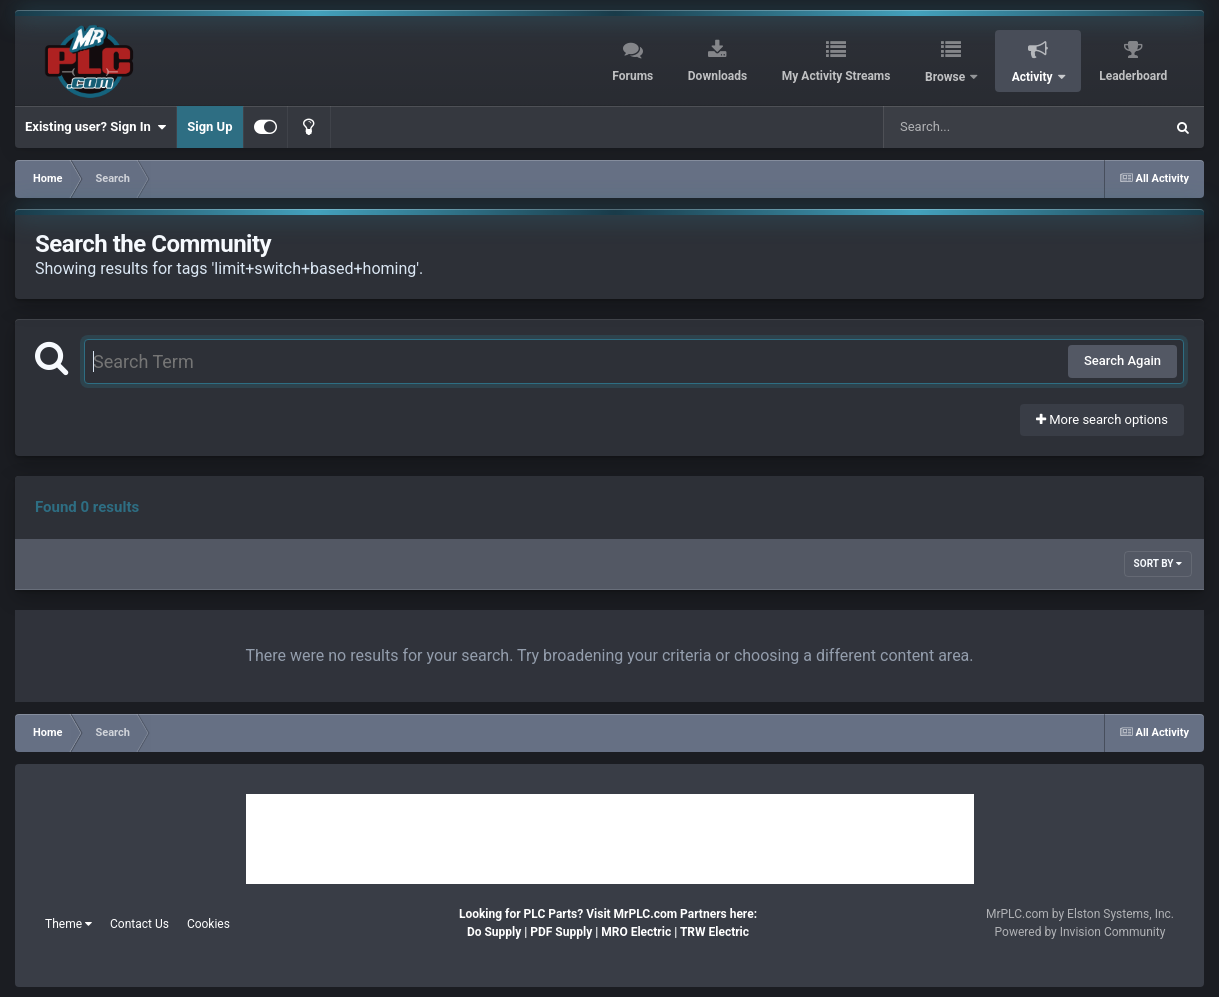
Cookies (208, 924)
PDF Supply (561, 932)
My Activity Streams (836, 76)
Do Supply (494, 932)
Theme (68, 924)
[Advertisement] (610, 839)
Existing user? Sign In (95, 127)
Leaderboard (1133, 76)
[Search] (973, 127)
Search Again (1122, 360)
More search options (1102, 419)
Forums (632, 76)
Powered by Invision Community (1080, 932)
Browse (946, 77)
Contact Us (139, 924)
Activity (1034, 77)
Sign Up (209, 126)
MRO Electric (636, 932)
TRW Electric (714, 932)
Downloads (717, 76)
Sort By (1158, 563)
